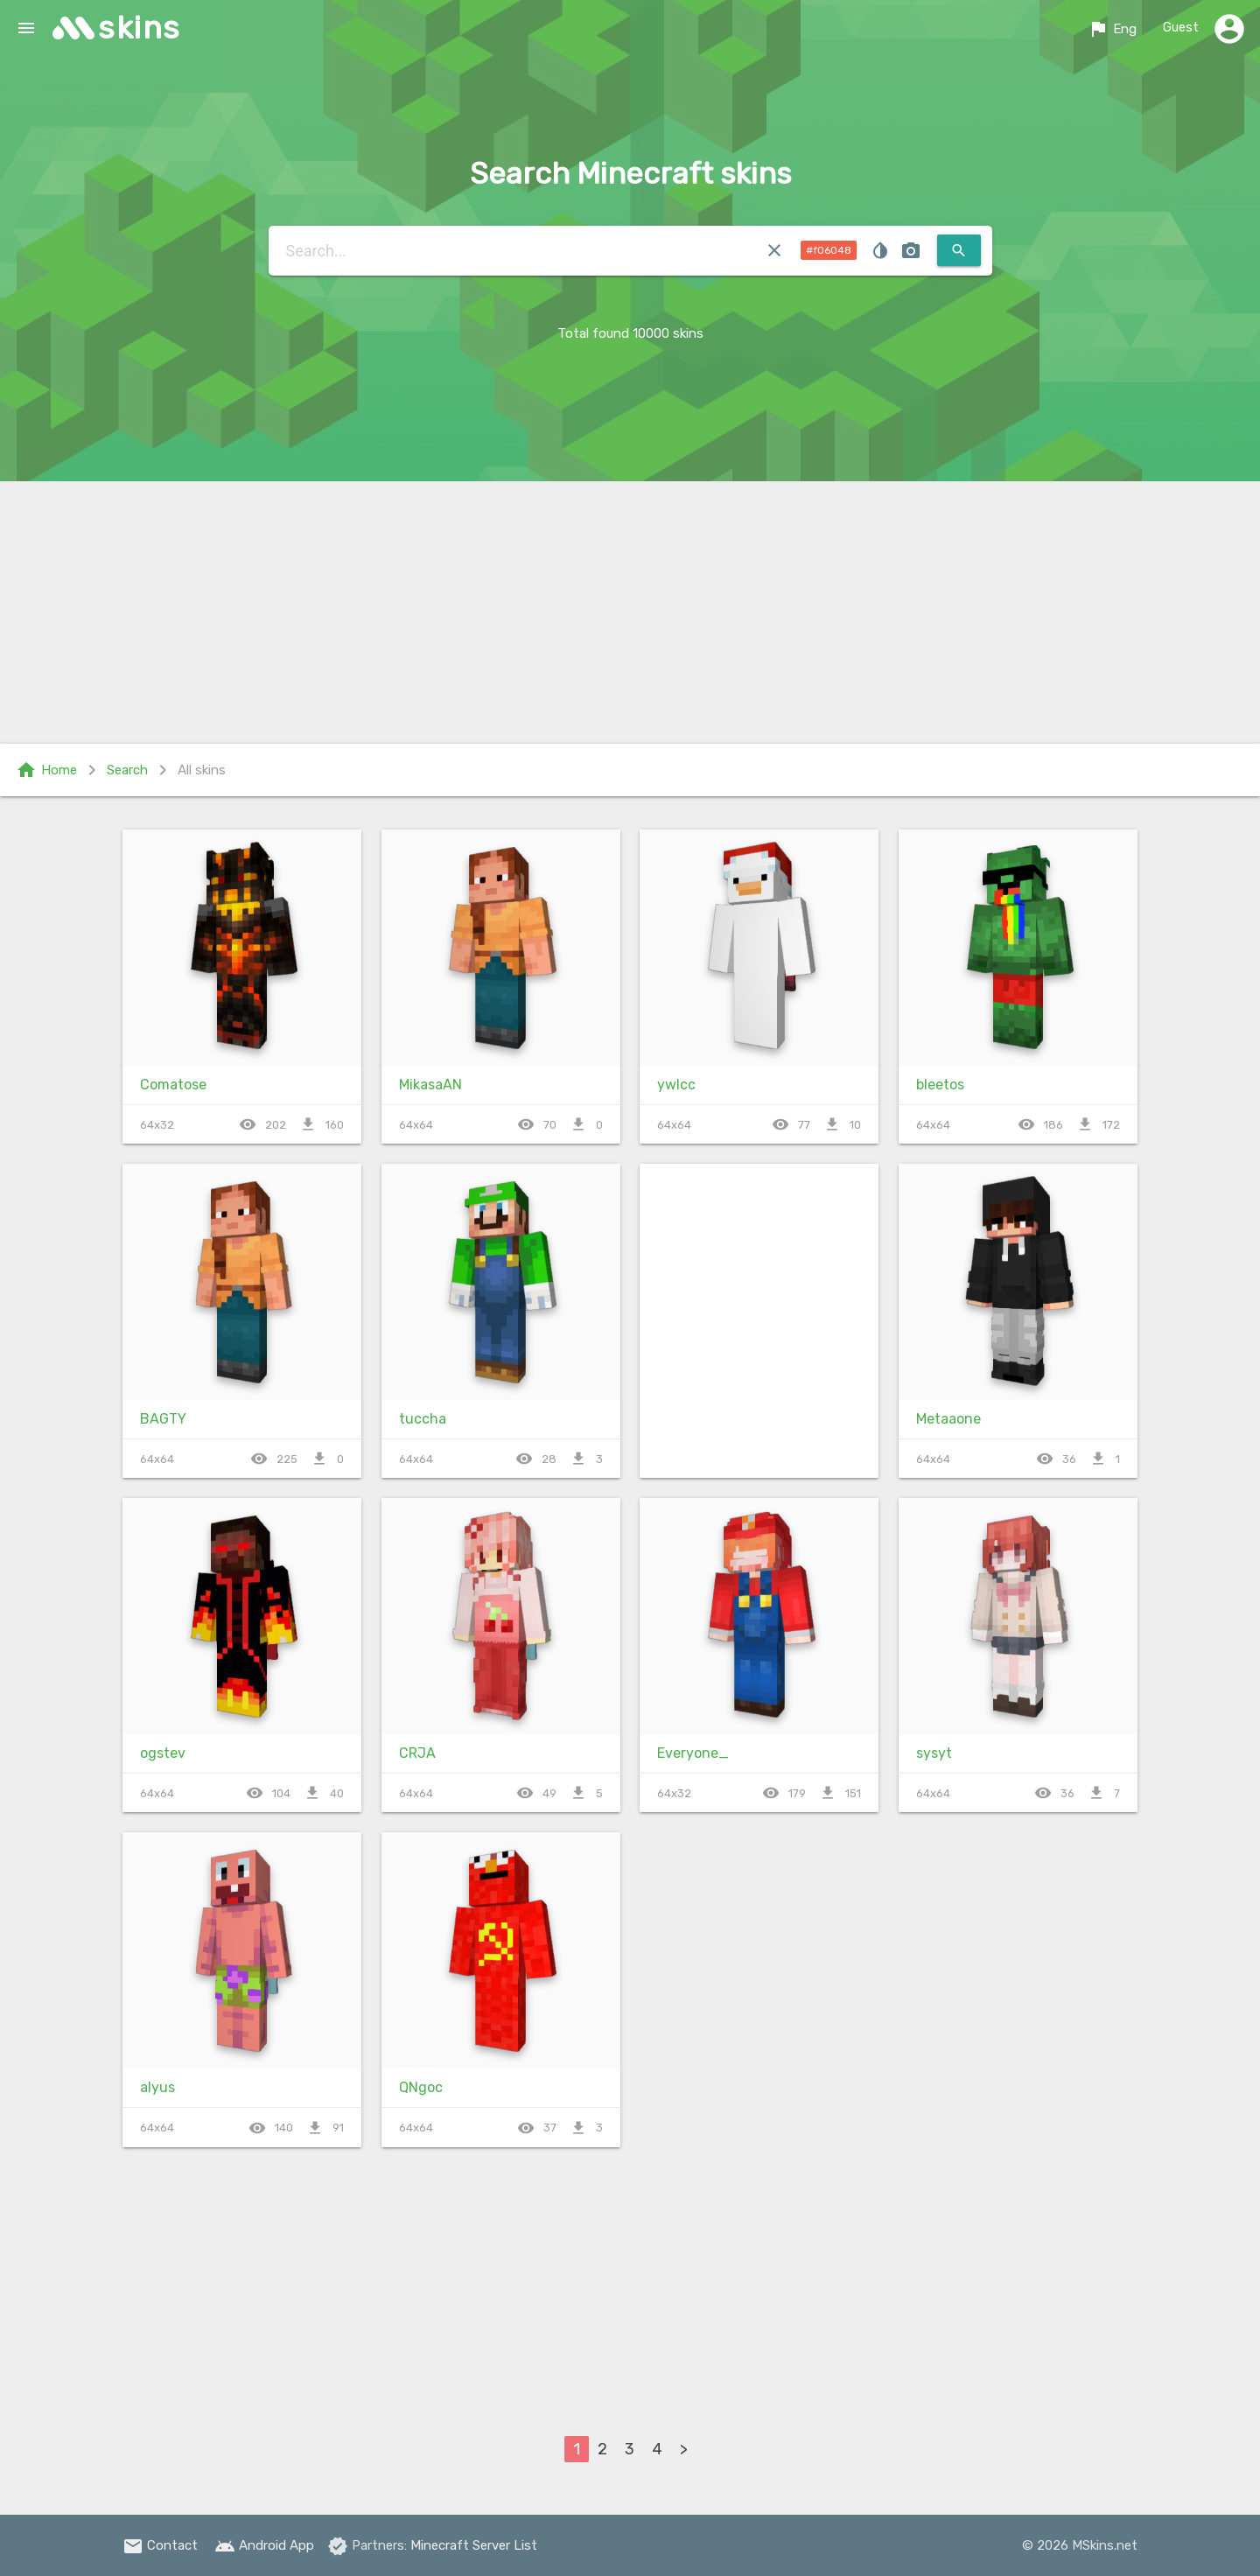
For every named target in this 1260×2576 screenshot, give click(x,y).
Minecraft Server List (473, 2545)
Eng (1112, 29)
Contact (160, 2545)
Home (46, 770)
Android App (264, 2545)
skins (139, 27)
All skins (202, 770)
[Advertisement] (630, 612)
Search (127, 770)
